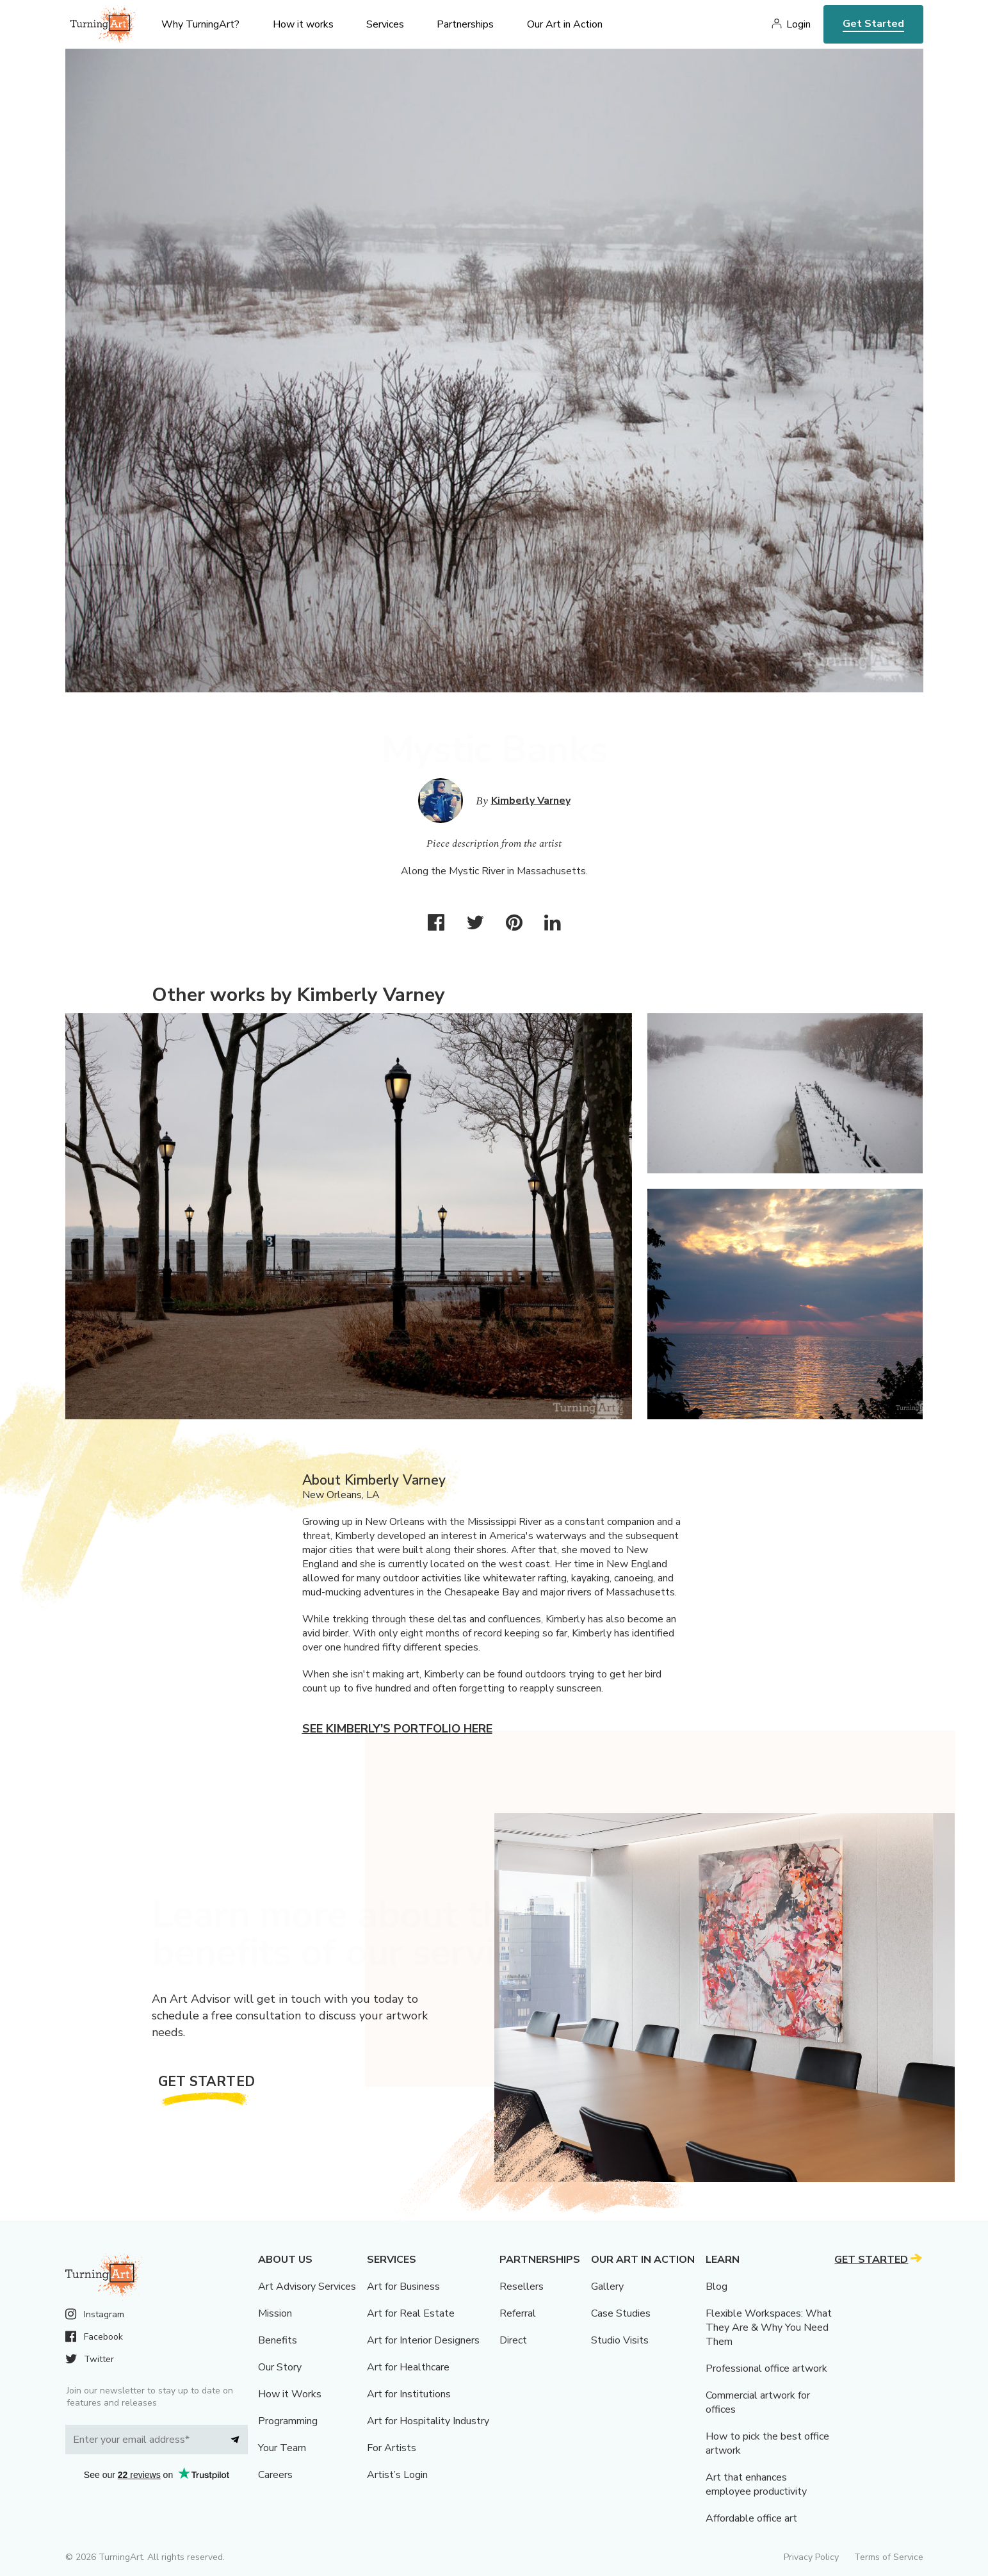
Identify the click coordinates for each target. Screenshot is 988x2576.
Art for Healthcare (408, 2367)
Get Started (873, 24)
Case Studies (621, 2313)
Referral (517, 2313)
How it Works (289, 2394)
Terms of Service (888, 2557)
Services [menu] (385, 24)
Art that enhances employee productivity (756, 2484)
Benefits (277, 2340)
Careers (275, 2475)
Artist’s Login (397, 2475)
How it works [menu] (303, 24)
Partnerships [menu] (465, 24)
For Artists (391, 2448)
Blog (716, 2286)
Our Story (280, 2367)
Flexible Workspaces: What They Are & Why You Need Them (769, 2327)
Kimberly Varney (531, 801)
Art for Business (403, 2286)
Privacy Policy (811, 2557)
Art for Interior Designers (423, 2340)
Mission (275, 2313)
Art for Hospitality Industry (428, 2421)
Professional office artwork (766, 2368)
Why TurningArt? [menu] (200, 24)
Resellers (521, 2286)
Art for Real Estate (411, 2313)
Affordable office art (751, 2518)
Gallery (607, 2286)
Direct (513, 2340)
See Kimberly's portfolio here (397, 1728)
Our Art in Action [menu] (565, 24)
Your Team (282, 2448)
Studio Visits (620, 2340)
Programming (288, 2421)
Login (798, 24)
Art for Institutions (409, 2394)
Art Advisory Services (307, 2286)
